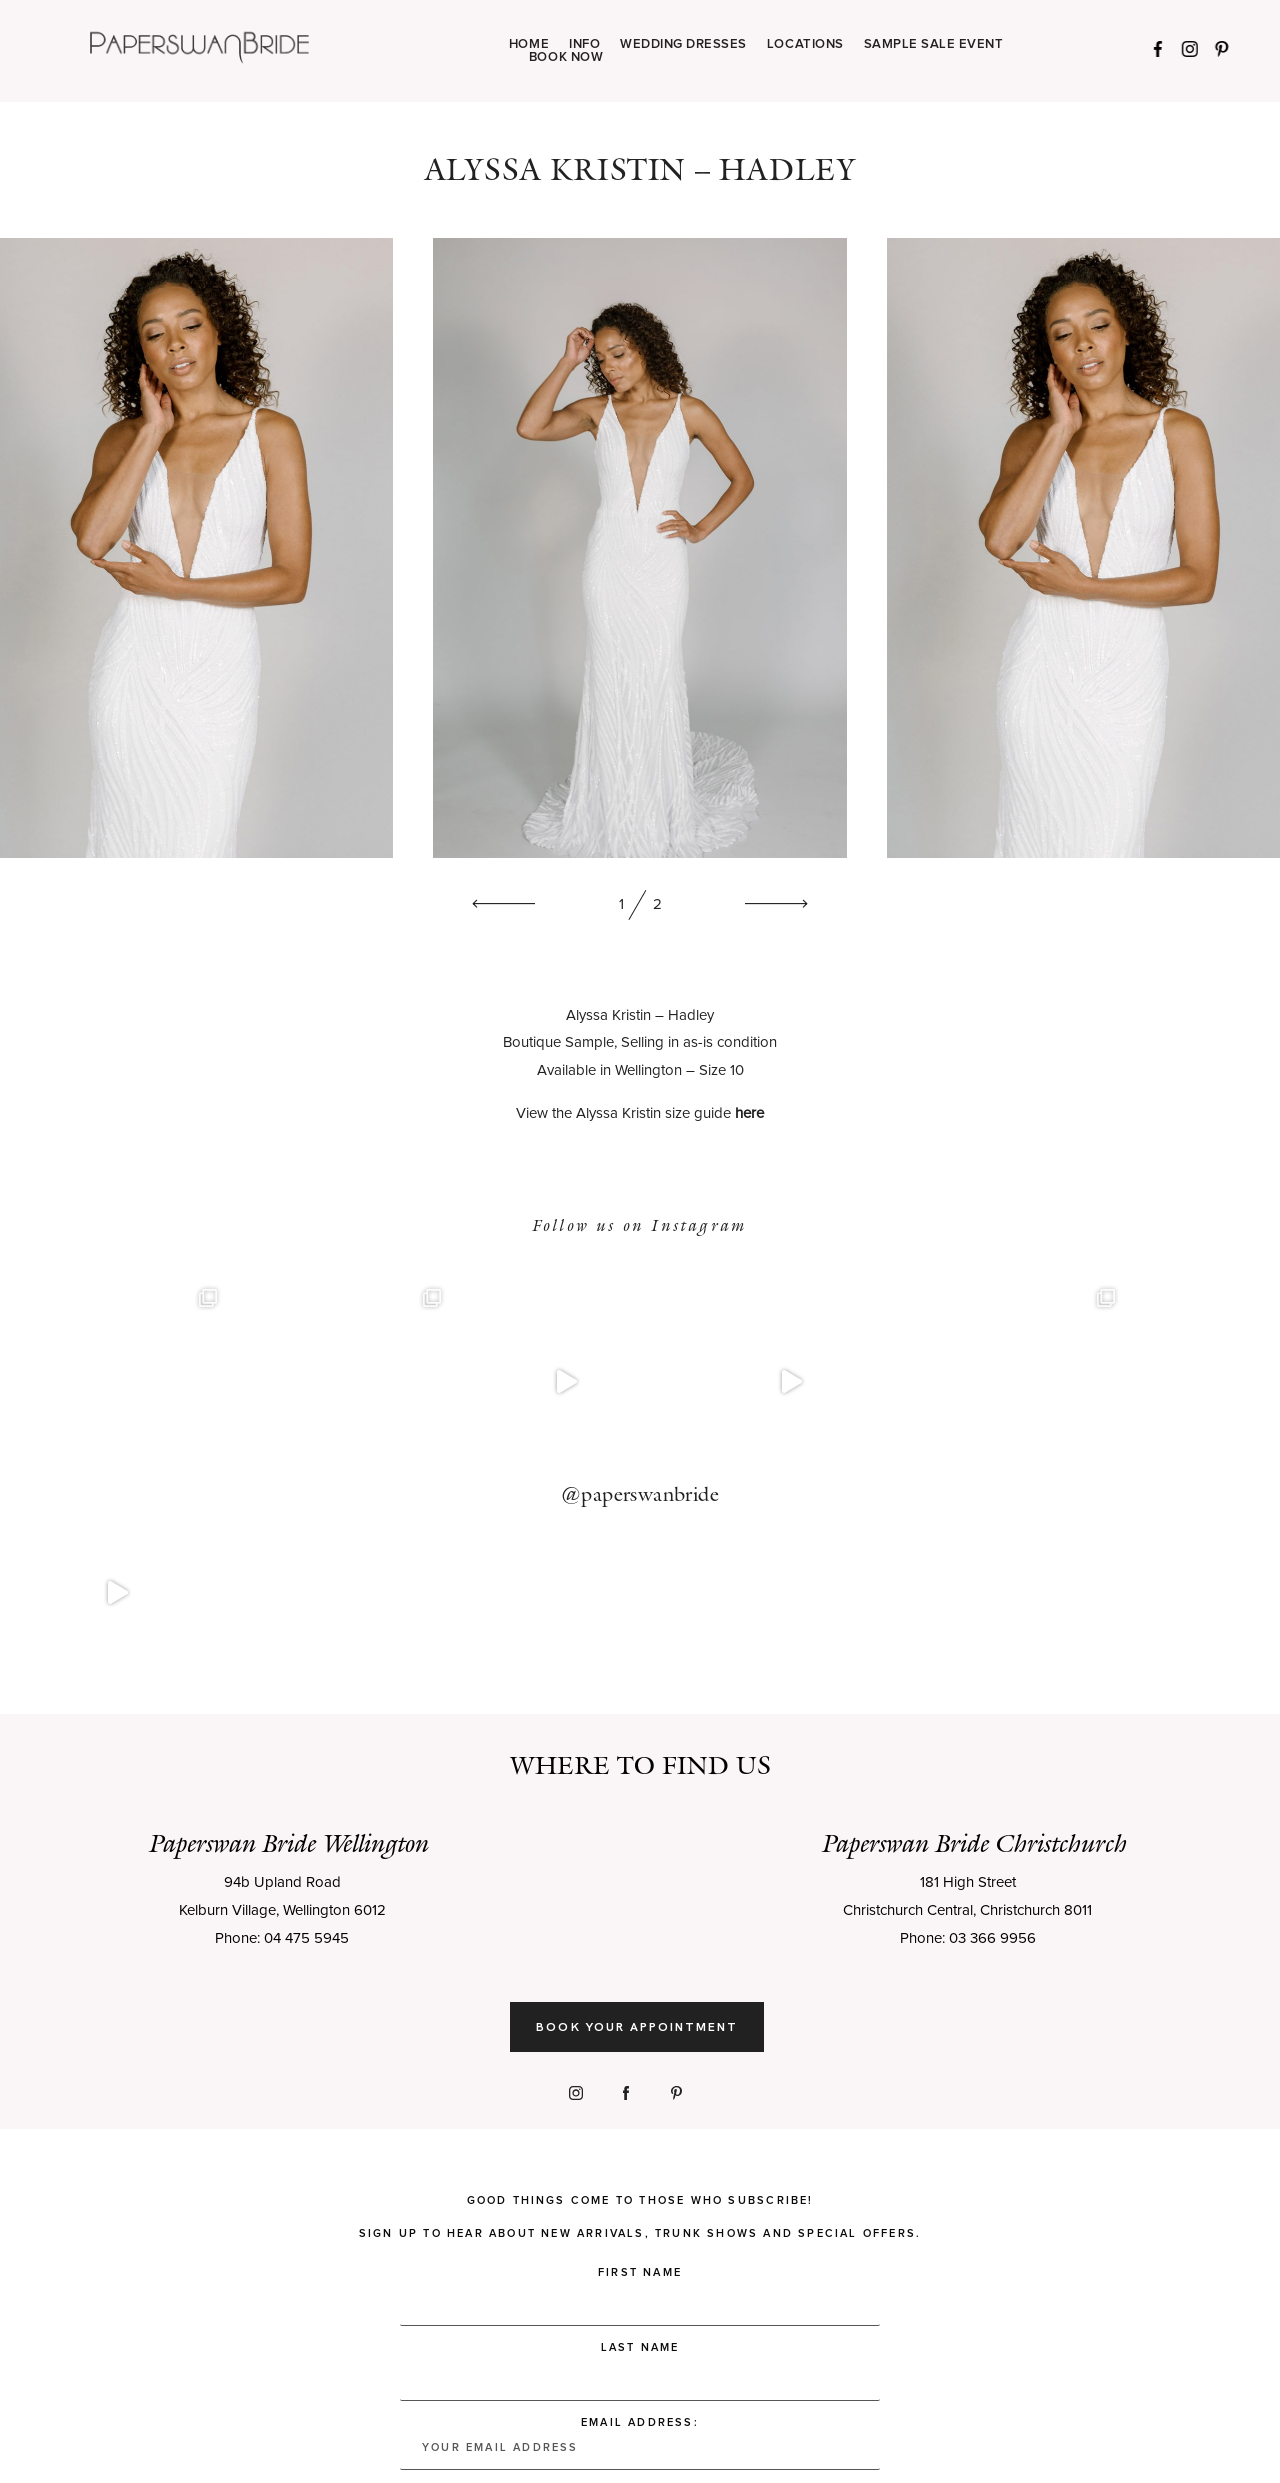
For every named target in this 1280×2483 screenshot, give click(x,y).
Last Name (640, 2135)
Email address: (640, 2231)
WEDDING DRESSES (683, 44)
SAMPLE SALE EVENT (934, 44)
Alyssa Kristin (608, 1015)
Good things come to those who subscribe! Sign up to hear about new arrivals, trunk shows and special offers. (640, 2005)
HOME (529, 44)
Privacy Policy (351, 2440)
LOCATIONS (805, 44)
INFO (584, 44)
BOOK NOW (566, 57)
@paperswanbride (640, 1388)
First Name (640, 2060)
